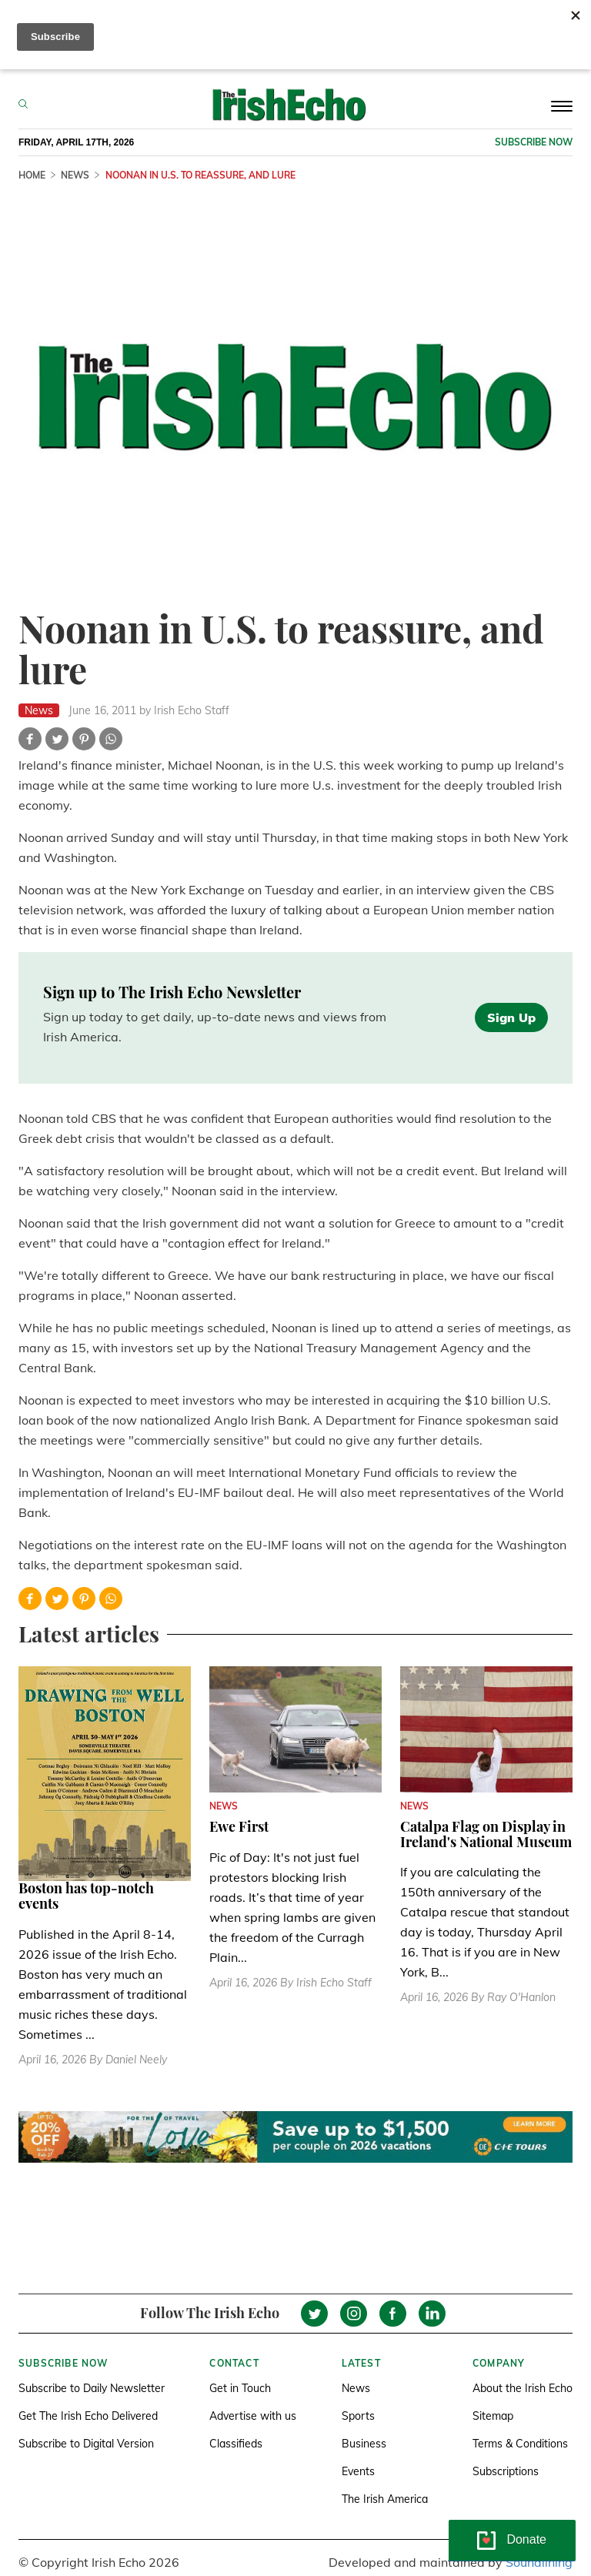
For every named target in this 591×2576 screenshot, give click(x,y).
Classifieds (235, 2444)
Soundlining (539, 2562)
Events (358, 2471)
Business (364, 2444)
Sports (358, 2416)
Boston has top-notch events (86, 1896)
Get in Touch (240, 2388)
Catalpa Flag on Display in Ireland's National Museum (486, 1834)
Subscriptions (505, 2471)
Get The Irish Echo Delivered (88, 2416)
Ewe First (239, 1826)
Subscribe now (534, 142)
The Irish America (385, 2499)
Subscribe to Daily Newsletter (91, 2388)
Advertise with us (252, 2416)
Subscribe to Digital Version (86, 2444)
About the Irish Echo (522, 2388)
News (356, 2388)
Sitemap (492, 2416)
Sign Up (511, 1017)
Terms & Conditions (520, 2444)
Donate (526, 2539)
